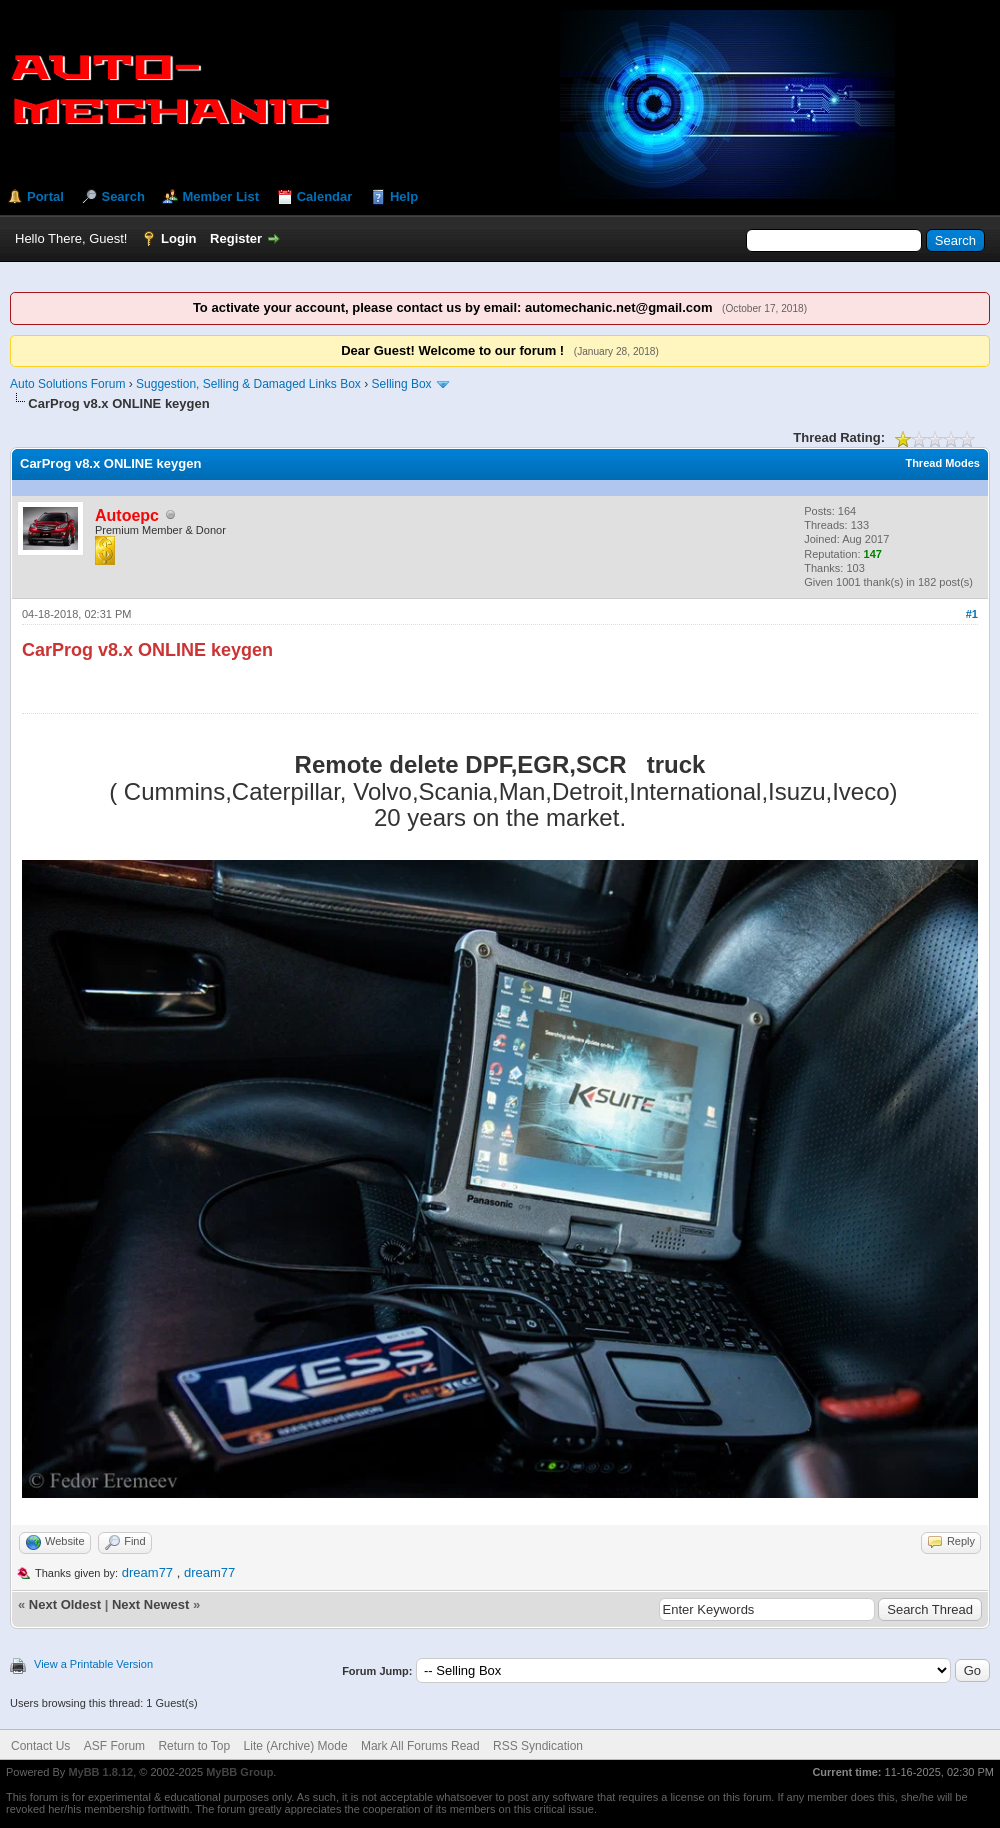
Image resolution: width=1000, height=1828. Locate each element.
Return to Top (194, 1746)
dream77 (147, 1572)
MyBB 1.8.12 (100, 1772)
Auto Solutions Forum (67, 384)
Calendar (325, 196)
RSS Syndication (538, 1746)
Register (236, 238)
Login (178, 238)
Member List (220, 196)
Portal (45, 196)
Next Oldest (65, 1604)
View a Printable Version (93, 1664)
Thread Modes (942, 463)
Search (122, 196)
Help (404, 196)
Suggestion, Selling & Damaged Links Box (248, 384)
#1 (972, 614)
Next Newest (150, 1604)
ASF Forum (114, 1746)
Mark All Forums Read (420, 1746)
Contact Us (40, 1746)
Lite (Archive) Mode (296, 1746)
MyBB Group (239, 1772)
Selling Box (402, 384)
